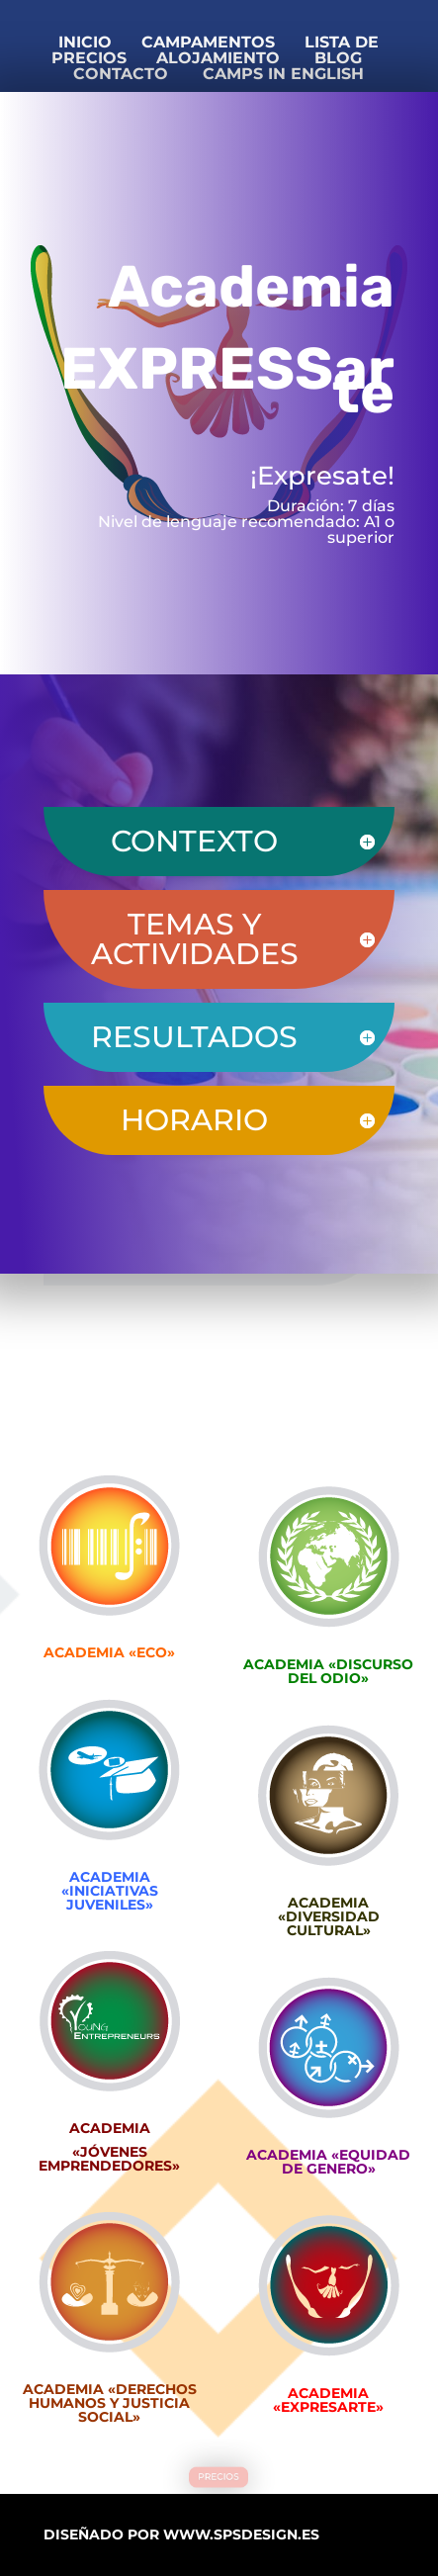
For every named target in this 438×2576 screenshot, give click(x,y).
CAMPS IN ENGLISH (278, 73)
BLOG (338, 57)
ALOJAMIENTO (223, 57)
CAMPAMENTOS (208, 42)
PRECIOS (219, 2477)
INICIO (85, 42)
